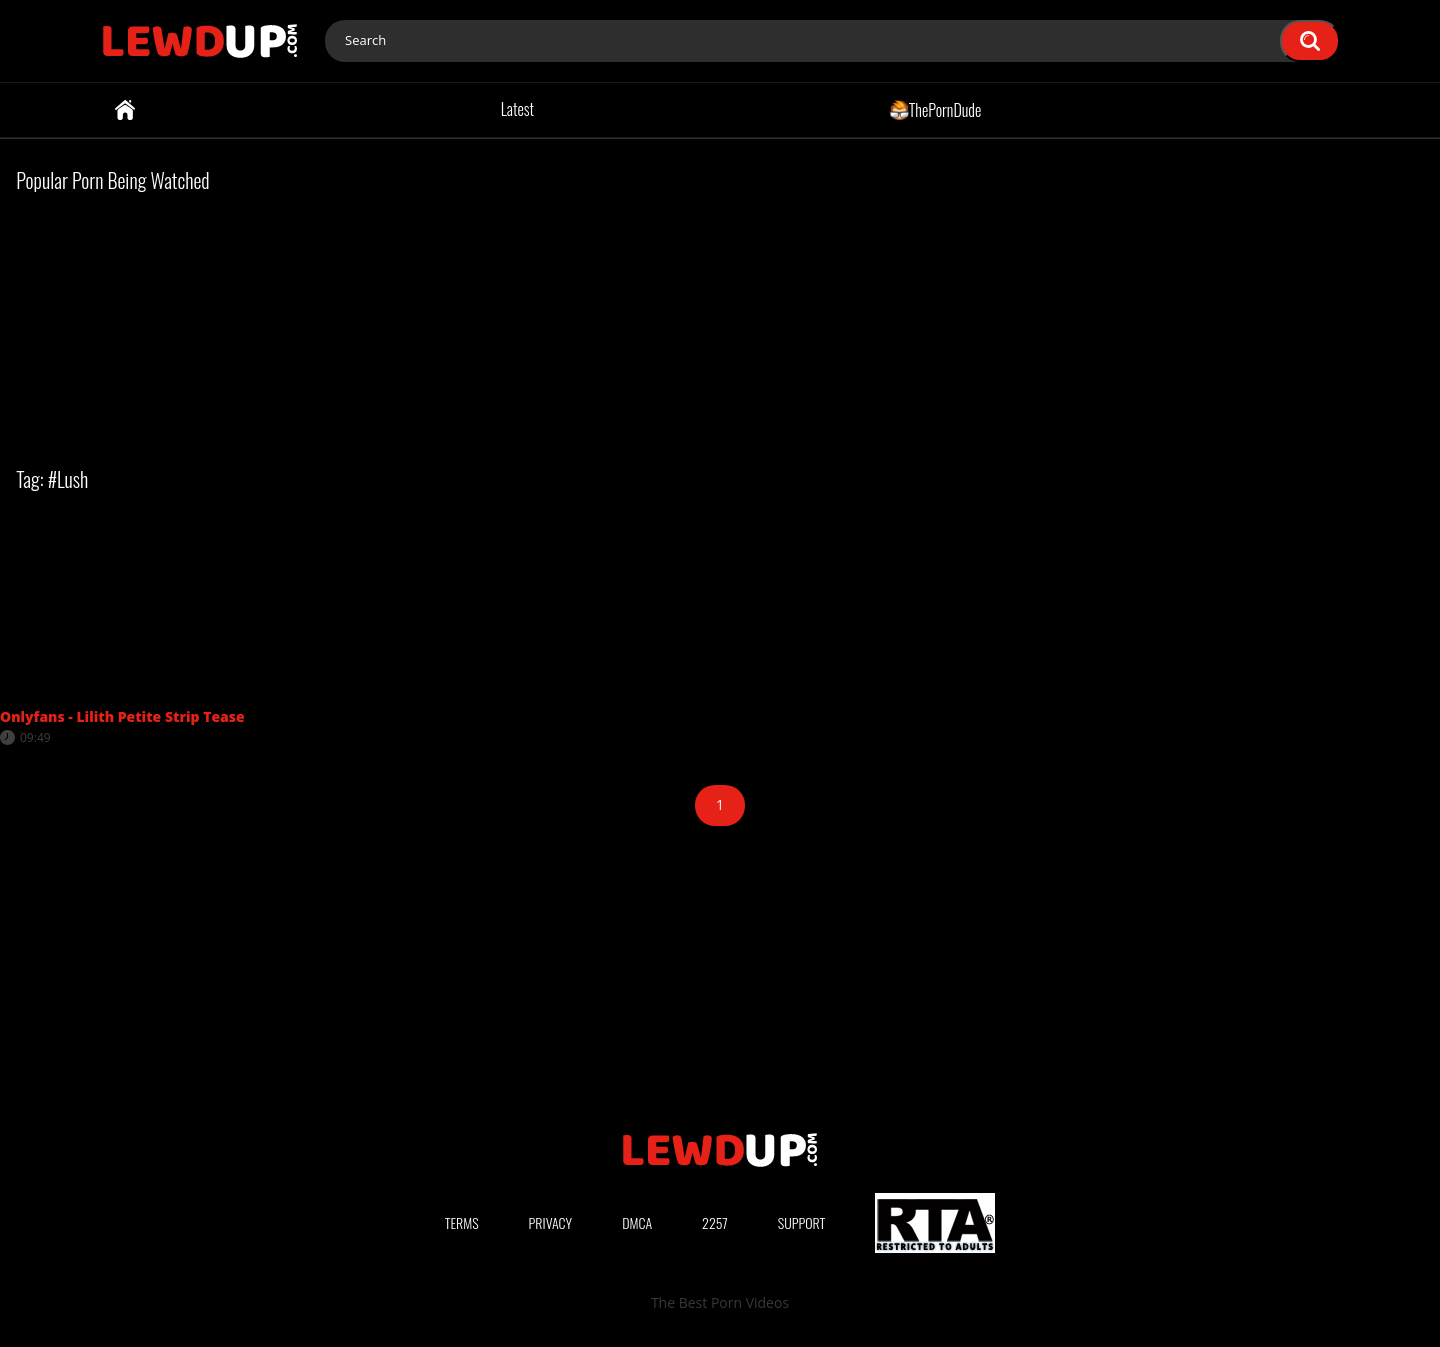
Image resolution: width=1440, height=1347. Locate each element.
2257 (715, 1222)
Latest (517, 109)
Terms (462, 1222)
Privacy (551, 1222)
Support (802, 1222)
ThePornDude (935, 109)
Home (125, 110)
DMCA (637, 1222)
